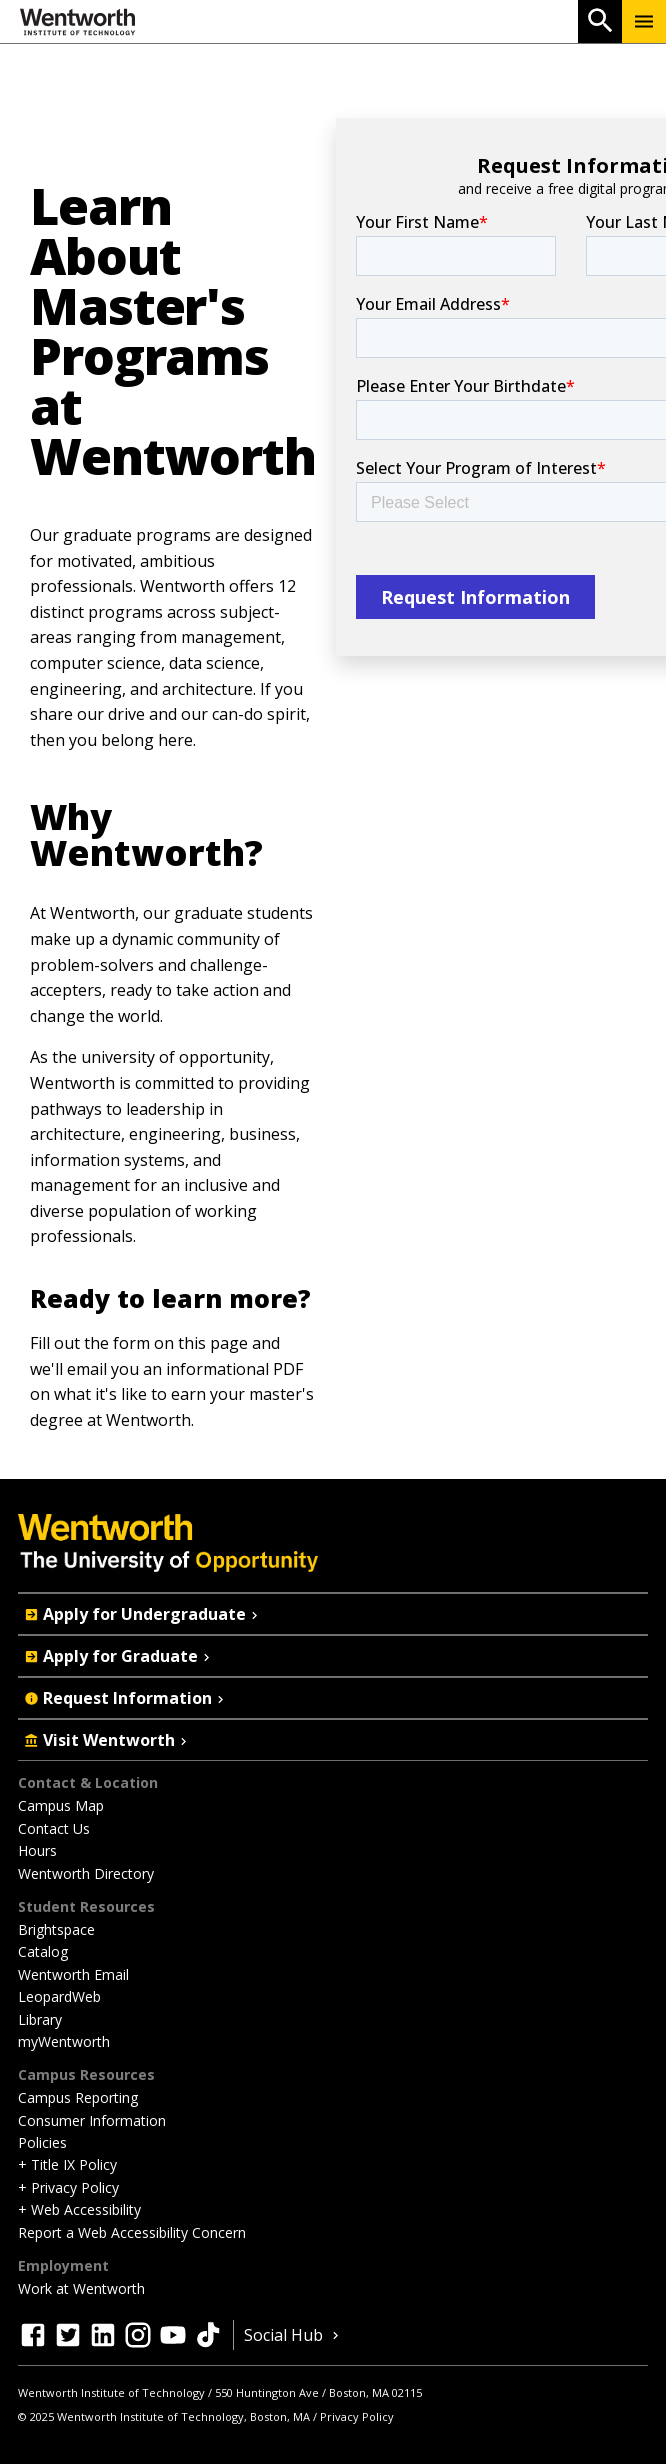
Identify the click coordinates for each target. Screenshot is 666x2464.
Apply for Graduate (119, 1656)
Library (40, 2019)
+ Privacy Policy (68, 2187)
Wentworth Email (73, 1974)
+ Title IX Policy (67, 2164)
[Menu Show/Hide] (644, 21)
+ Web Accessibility (79, 2209)
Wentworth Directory (86, 1873)
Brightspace (56, 1929)
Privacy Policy (357, 2416)
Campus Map (61, 1805)
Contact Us (54, 1828)
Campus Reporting (78, 2097)
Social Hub (293, 2335)
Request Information (126, 1698)
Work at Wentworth (81, 2288)
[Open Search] (600, 21)
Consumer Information (92, 2120)
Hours (37, 1850)
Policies (42, 2142)
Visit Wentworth (107, 1740)
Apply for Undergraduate (143, 1614)
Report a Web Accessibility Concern (132, 2232)
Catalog (43, 1951)
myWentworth (64, 2041)
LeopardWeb (59, 1996)
